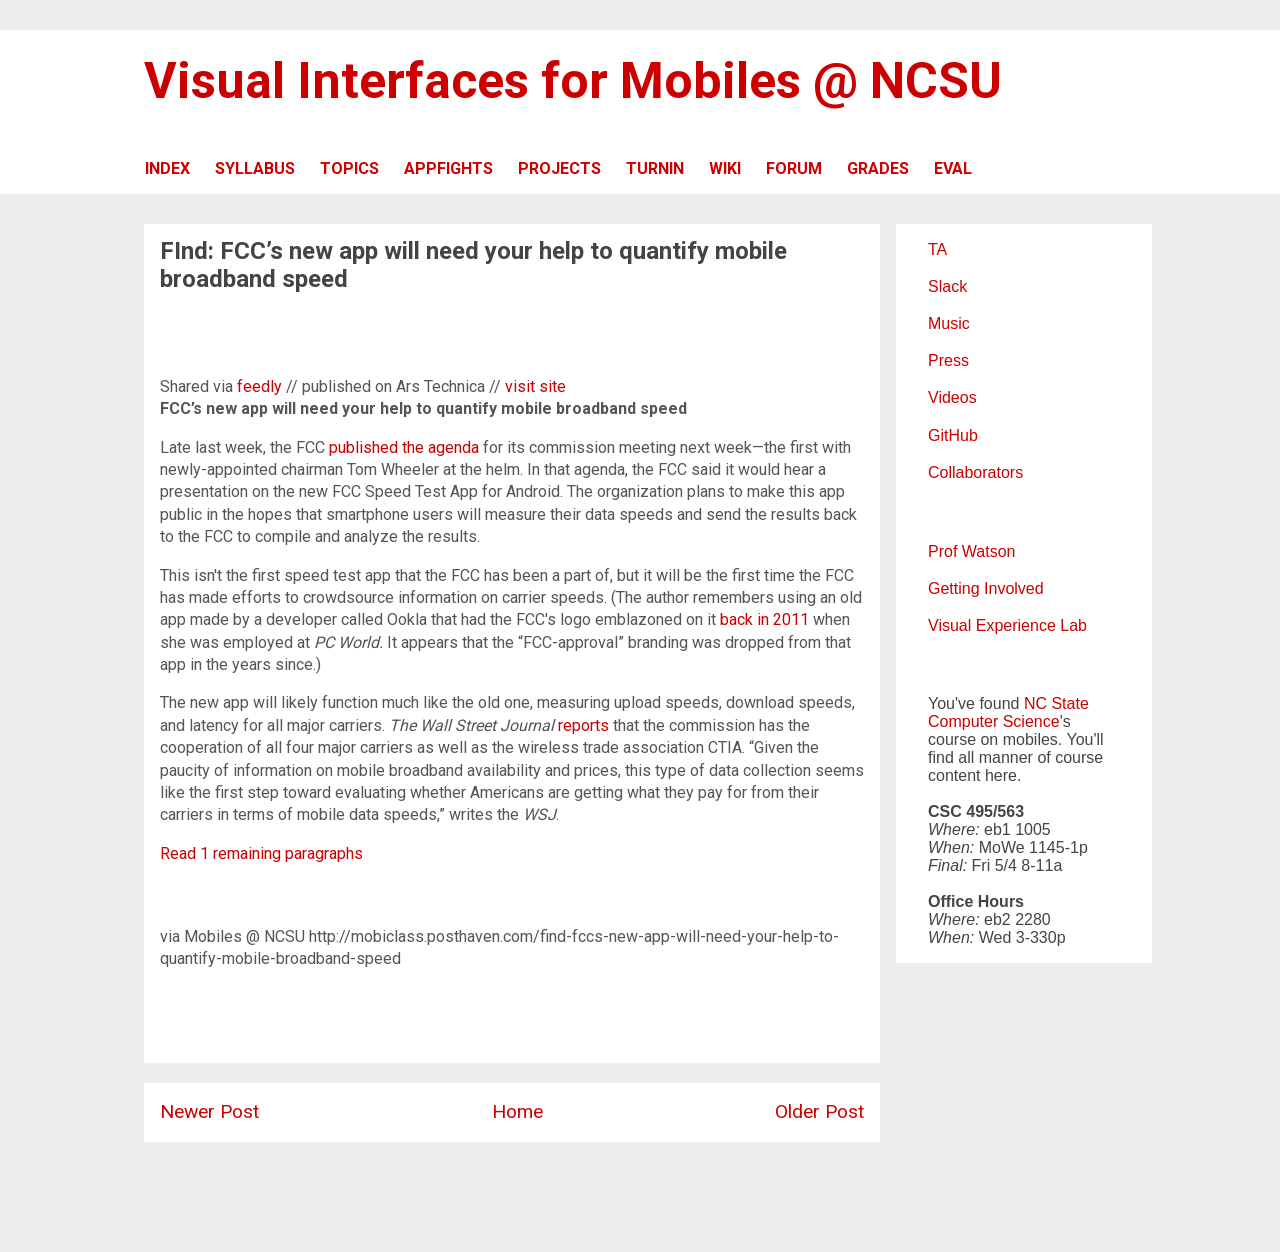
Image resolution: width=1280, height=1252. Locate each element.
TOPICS (349, 168)
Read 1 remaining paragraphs (261, 853)
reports (583, 725)
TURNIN (655, 168)
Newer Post (209, 1111)
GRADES (878, 168)
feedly (259, 386)
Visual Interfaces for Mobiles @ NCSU (573, 81)
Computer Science (994, 721)
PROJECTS (559, 168)
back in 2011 (764, 619)
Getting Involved (986, 588)
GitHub (953, 435)
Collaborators (975, 472)
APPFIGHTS (448, 168)
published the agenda (404, 447)
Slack (947, 286)
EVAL (953, 168)
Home (517, 1111)
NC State (1056, 703)
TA (937, 249)
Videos (952, 397)
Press (948, 360)
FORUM (794, 168)
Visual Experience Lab (1007, 625)
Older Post (819, 1111)
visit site (535, 386)
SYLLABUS (255, 168)
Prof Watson (971, 551)
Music (949, 323)
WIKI (725, 168)
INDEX (167, 168)
